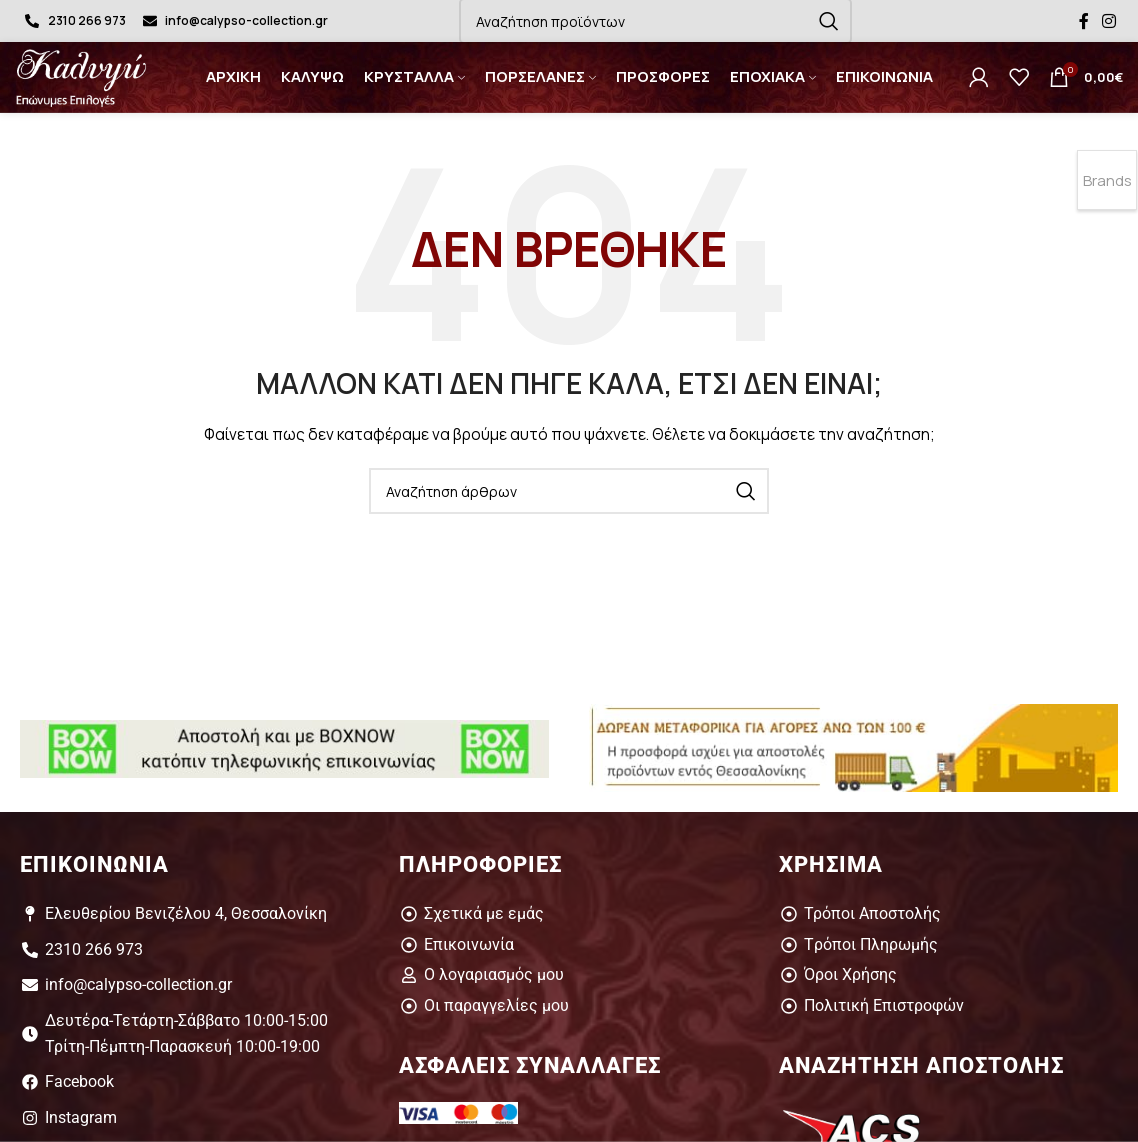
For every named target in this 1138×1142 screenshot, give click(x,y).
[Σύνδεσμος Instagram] (1109, 21)
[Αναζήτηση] (569, 491)
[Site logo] (89, 75)
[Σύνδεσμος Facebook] (1083, 21)
